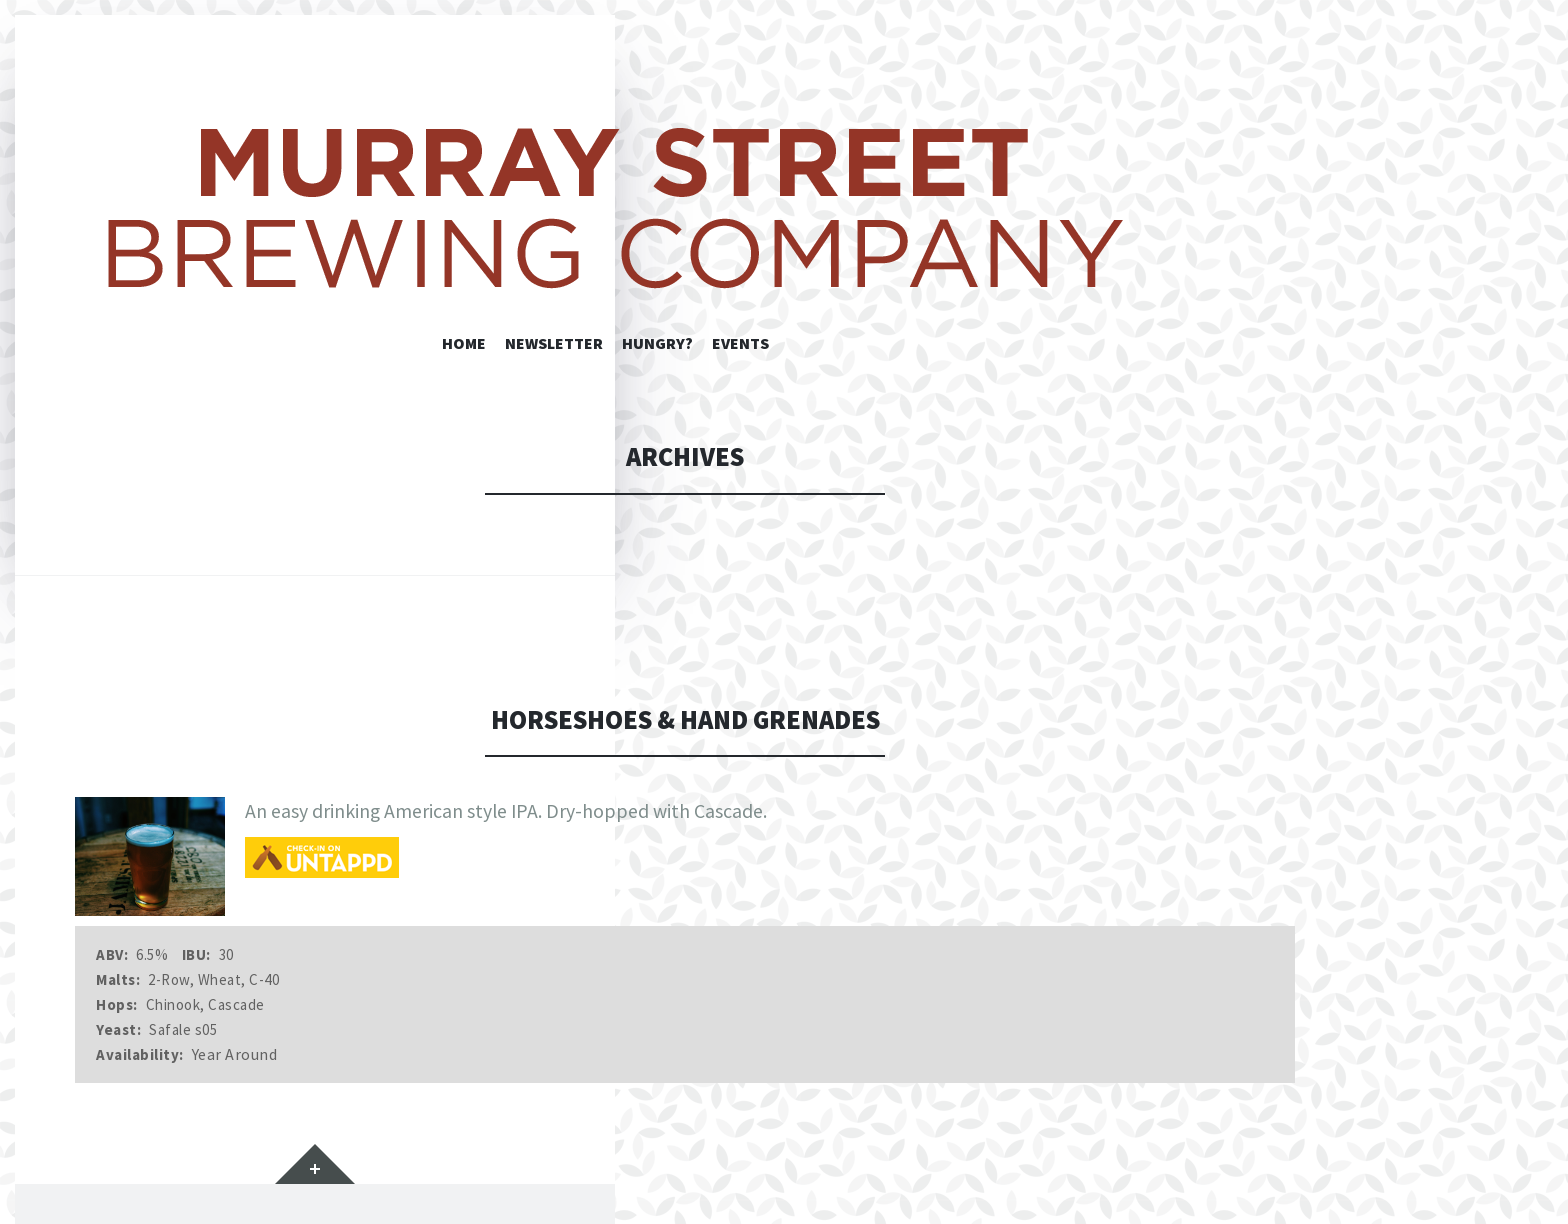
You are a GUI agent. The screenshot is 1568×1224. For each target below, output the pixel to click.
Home (464, 343)
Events (740, 343)
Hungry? (657, 343)
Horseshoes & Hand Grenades (685, 719)
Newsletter (554, 343)
